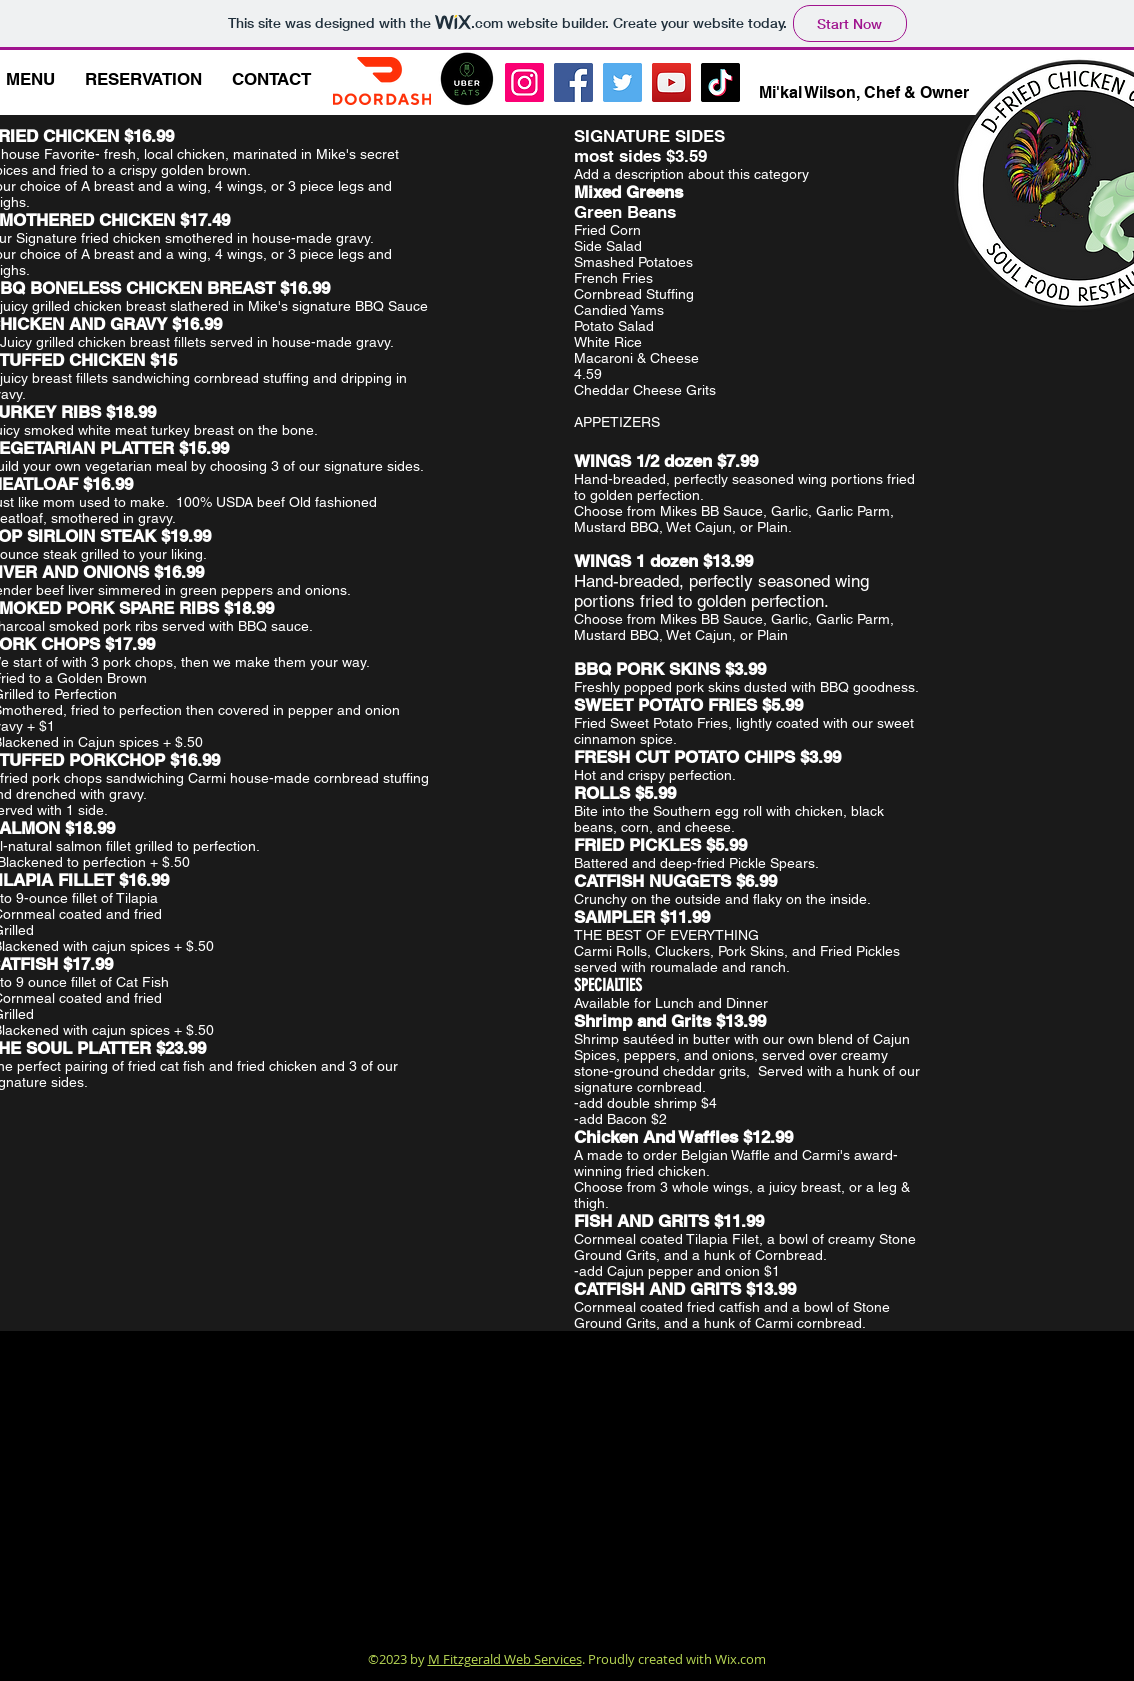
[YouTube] (671, 82)
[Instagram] (524, 82)
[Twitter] (622, 82)
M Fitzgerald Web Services (505, 1659)
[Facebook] (573, 82)
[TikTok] (720, 82)
